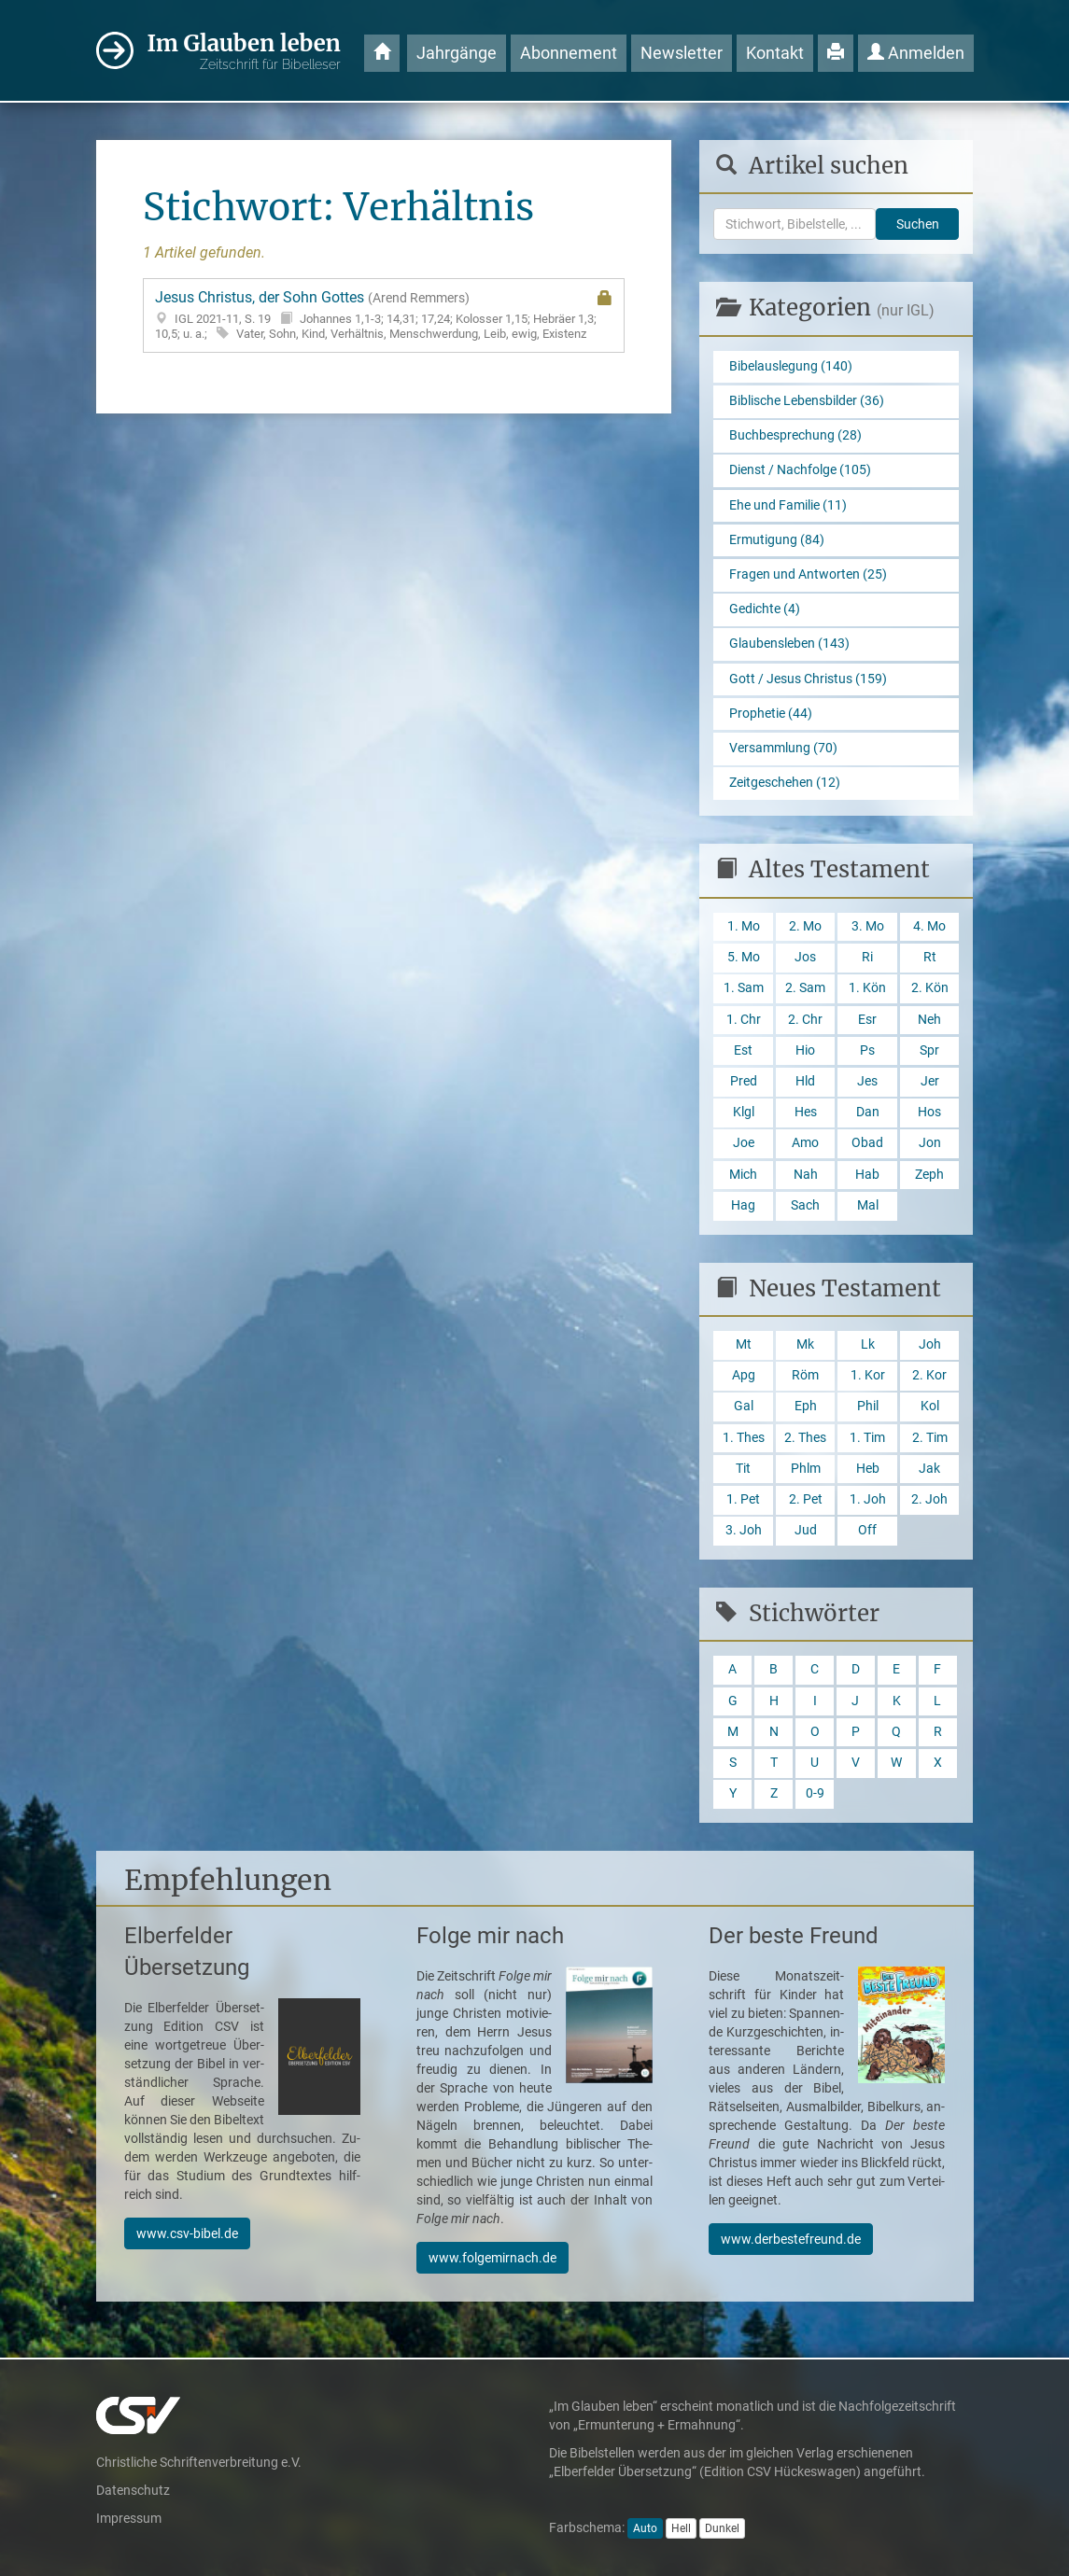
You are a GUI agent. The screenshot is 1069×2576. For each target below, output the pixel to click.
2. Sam (805, 988)
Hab (867, 1175)
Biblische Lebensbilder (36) (806, 401)
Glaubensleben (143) (789, 643)
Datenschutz (133, 2490)
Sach (805, 1205)
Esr (867, 1020)
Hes (806, 1112)
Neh (929, 1020)
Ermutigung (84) (776, 540)
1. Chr (743, 1020)
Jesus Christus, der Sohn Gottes (384, 315)
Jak (929, 1469)
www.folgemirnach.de (492, 2257)
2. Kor (929, 1375)
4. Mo (929, 926)
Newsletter (681, 53)
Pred (743, 1081)
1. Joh (868, 1499)
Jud (806, 1530)
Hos (929, 1112)
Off (867, 1530)
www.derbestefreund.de (791, 2239)
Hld (805, 1081)
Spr (929, 1050)
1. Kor (868, 1375)
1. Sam (744, 988)
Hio (805, 1050)
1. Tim (867, 1438)
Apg (743, 1375)
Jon (930, 1143)
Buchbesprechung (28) (795, 435)
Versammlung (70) (783, 748)
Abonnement (568, 53)
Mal (868, 1205)
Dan (867, 1112)
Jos (805, 957)
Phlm (806, 1469)
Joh (930, 1344)
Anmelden (915, 53)
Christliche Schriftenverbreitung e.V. (199, 2462)
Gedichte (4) (764, 609)
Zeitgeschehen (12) (784, 783)
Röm (805, 1375)
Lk (868, 1344)
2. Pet (806, 1499)
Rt (929, 957)
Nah (806, 1175)
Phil (868, 1406)
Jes (867, 1081)
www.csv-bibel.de (187, 2233)
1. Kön (867, 988)
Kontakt (775, 53)
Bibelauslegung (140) (790, 366)
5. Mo (743, 957)
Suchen (917, 224)
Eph (806, 1406)
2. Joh (929, 1499)
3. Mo (867, 926)
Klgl (743, 1112)
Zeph (929, 1175)
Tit (743, 1469)
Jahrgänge (456, 53)
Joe (743, 1143)
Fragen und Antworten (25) (808, 574)
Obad (867, 1143)
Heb (867, 1469)
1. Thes (744, 1438)
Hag (743, 1205)
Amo (805, 1143)
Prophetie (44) (770, 713)
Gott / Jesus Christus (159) (808, 679)
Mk (805, 1344)
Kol (930, 1406)
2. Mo (805, 926)
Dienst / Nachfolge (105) (800, 470)
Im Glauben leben (244, 52)
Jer (930, 1081)
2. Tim (930, 1438)
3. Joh (743, 1530)
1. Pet (743, 1499)
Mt (744, 1344)
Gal (743, 1406)
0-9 (815, 1793)
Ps (867, 1050)
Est (743, 1050)
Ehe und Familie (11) (788, 505)
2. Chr (805, 1020)
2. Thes (805, 1438)
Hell (681, 2528)
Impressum (129, 2518)
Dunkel (722, 2528)
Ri (867, 957)
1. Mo (743, 926)
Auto (645, 2528)
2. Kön (930, 988)
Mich (743, 1175)
